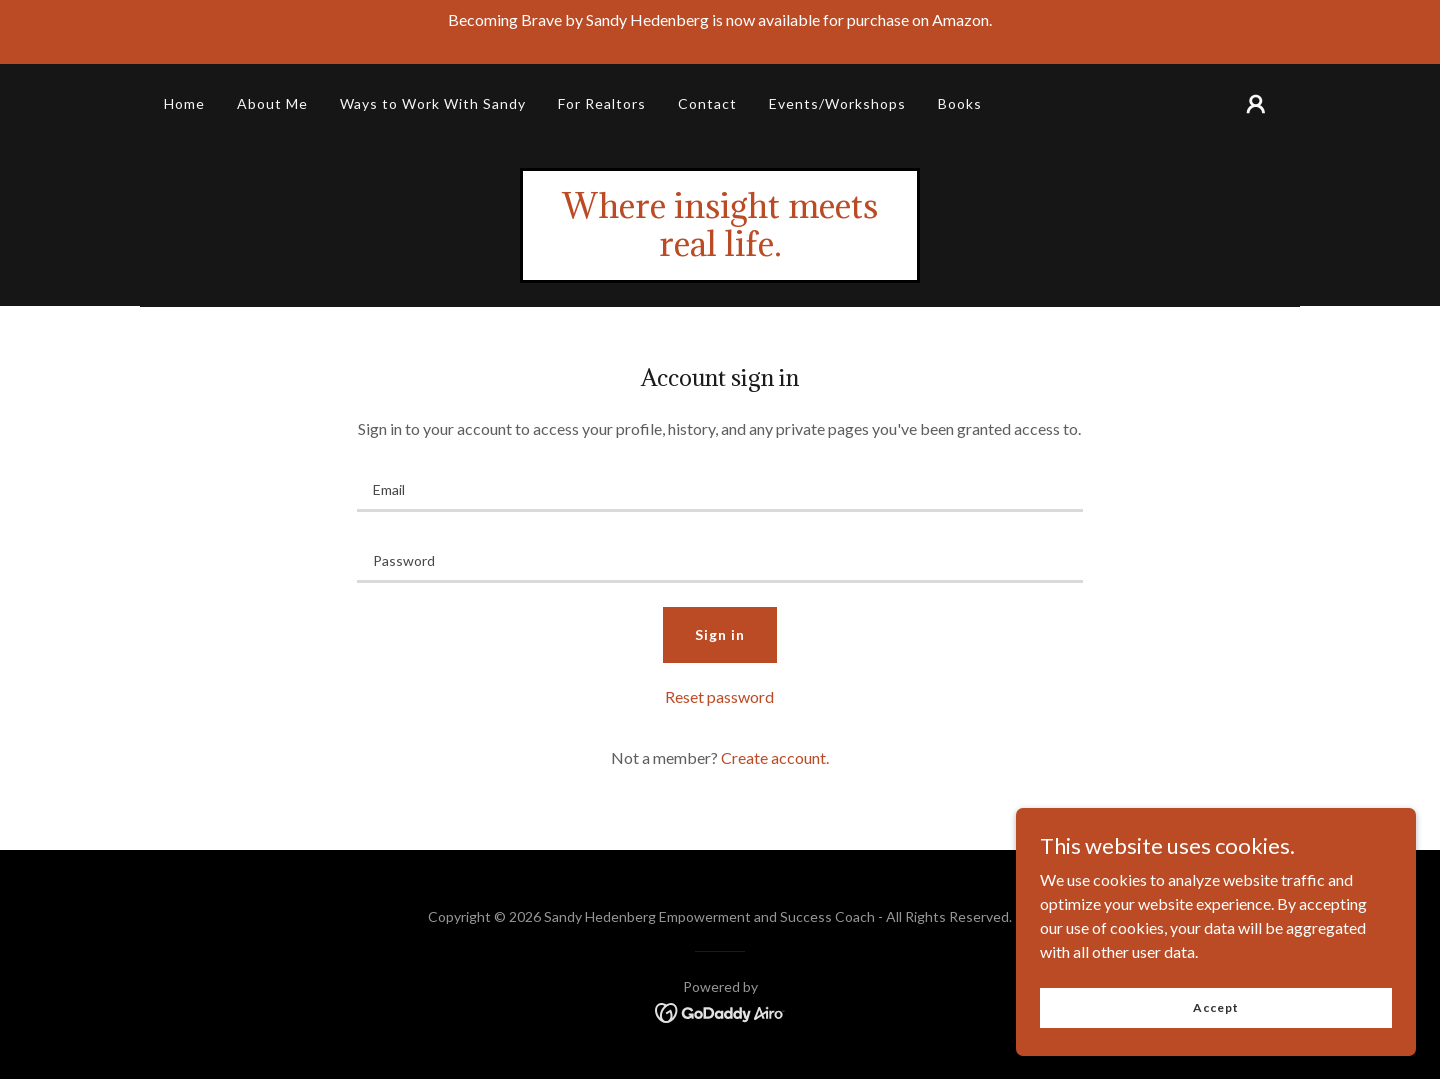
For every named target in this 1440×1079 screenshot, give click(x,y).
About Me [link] (272, 103)
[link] (720, 249)
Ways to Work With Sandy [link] (433, 103)
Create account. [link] (775, 757)
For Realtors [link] (602, 103)
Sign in (720, 634)
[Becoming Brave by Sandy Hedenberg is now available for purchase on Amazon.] (720, 32)
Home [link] (184, 103)
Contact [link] (707, 103)
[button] (1256, 104)
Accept (1215, 1007)
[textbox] (719, 488)
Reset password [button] (719, 696)
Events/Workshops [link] (837, 103)
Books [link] (960, 103)
